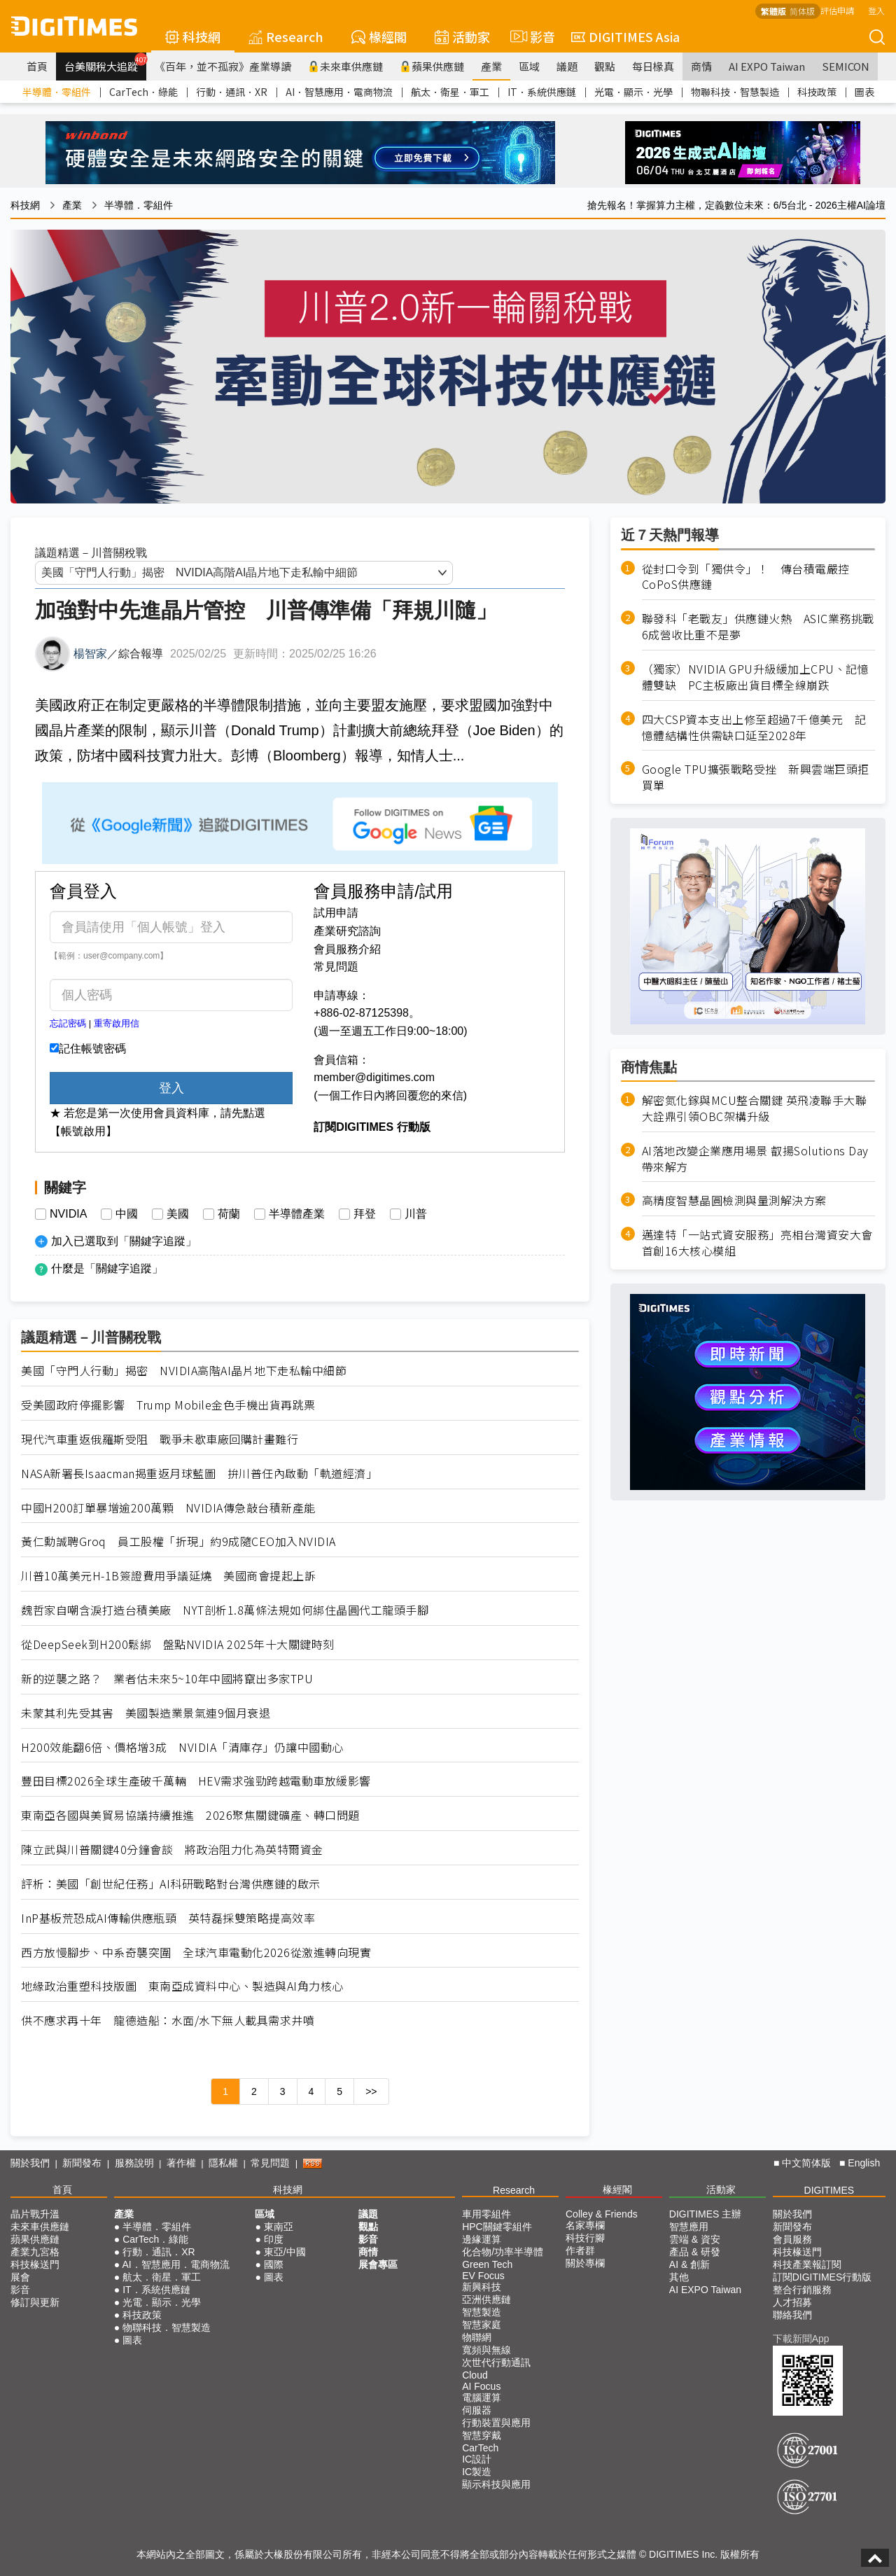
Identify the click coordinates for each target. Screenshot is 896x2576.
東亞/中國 (285, 2251)
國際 (274, 2264)
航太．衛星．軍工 (450, 92)
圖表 (864, 92)
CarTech (480, 2447)
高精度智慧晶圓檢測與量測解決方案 (734, 1200)
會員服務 (792, 2239)
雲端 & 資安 (694, 2239)
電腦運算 (481, 2397)
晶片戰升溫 (34, 2214)
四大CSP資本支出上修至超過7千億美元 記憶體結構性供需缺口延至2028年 (754, 727)
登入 (876, 10)
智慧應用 (688, 2226)
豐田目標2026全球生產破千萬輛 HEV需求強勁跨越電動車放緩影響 (196, 1781)
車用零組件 (486, 2214)
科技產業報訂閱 (807, 2264)
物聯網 (476, 2337)
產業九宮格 (34, 2251)
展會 (20, 2277)
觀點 (604, 66)
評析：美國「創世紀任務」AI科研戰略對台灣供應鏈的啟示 (171, 1884)
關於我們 (30, 2162)
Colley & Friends (602, 2214)
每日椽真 (653, 66)
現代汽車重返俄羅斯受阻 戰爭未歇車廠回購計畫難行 (159, 1439)
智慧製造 (481, 2312)
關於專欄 (585, 2263)
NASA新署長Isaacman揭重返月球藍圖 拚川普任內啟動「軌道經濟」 (199, 1473)
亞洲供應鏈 (486, 2299)
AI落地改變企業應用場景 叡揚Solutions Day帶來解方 (755, 1159)
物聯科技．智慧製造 (735, 92)
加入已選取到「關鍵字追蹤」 (124, 1241)
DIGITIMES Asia (625, 36)
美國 (178, 1214)
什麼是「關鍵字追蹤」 (107, 1268)
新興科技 (481, 2286)
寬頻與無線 (486, 2349)
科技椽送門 (34, 2264)
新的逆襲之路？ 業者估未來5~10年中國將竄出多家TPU (167, 1679)
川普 (416, 1214)
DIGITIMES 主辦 (705, 2214)
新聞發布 (82, 2162)
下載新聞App (801, 2338)
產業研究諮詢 (347, 931)
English (864, 2162)
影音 (530, 36)
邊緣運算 (481, 2239)
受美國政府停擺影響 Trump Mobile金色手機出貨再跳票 (168, 1405)
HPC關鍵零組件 (497, 2226)
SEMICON (845, 66)
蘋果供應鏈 (432, 66)
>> (371, 2091)
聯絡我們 (792, 2314)
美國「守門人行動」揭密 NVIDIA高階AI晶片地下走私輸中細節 (183, 1371)
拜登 (365, 1214)
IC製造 (476, 2471)
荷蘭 (229, 1214)
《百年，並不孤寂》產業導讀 (223, 66)
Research (285, 36)
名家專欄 (585, 2225)
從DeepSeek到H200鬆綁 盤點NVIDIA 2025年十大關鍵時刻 (178, 1644)
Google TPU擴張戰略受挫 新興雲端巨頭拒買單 (755, 777)
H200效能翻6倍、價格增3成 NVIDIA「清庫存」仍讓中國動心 (182, 1747)
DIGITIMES (829, 2190)
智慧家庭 (481, 2324)
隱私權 (223, 2162)
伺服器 (476, 2410)
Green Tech (487, 2264)
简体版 (802, 11)
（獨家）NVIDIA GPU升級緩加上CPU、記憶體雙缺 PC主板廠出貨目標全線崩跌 (755, 677)
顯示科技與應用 (496, 2484)
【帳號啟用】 (83, 1131)
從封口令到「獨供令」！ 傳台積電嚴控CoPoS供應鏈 (746, 577)
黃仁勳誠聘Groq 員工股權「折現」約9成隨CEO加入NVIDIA (178, 1541)
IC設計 (476, 2459)
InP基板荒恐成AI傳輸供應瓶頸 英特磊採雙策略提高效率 (168, 1918)
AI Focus (481, 2386)
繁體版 (773, 11)
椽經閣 (379, 36)
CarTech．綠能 (143, 92)
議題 (567, 66)
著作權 (181, 2162)
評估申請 (837, 10)
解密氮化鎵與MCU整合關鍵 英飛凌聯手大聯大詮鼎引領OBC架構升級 (754, 1108)
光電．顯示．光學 (633, 92)
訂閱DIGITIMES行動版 (822, 2277)
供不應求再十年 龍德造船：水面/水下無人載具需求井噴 (167, 2020)
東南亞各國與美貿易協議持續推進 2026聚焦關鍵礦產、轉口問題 (190, 1815)
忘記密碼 (68, 1023)
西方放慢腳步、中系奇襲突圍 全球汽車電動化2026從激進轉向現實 (196, 1952)
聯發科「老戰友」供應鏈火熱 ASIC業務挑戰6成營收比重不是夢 (758, 627)
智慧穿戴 (481, 2435)
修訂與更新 (34, 2302)
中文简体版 (806, 2162)
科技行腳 (585, 2237)
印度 (274, 2239)
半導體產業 (297, 1214)
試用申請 (336, 913)
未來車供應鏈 (345, 66)
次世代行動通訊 (496, 2362)
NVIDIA (68, 1214)
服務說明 (134, 2162)
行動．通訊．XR (231, 92)
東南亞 (278, 2226)
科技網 (192, 36)
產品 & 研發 (694, 2251)
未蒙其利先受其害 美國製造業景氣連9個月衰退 (145, 1713)
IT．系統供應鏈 (541, 92)
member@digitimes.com (374, 1077)
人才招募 (792, 2302)
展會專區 (378, 2264)
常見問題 (336, 967)
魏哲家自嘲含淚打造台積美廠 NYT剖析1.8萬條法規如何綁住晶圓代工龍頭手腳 (224, 1610)
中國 (126, 1214)
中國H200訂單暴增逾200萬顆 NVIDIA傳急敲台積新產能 (168, 1508)
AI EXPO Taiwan (767, 66)
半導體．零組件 (56, 92)
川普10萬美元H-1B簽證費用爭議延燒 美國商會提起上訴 (168, 1576)
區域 (529, 66)
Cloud (475, 2375)
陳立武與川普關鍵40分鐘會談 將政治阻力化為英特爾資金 (172, 1850)
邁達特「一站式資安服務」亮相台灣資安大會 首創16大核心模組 (757, 1243)
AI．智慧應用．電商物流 (339, 92)
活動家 (462, 36)
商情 (701, 66)
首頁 (37, 66)
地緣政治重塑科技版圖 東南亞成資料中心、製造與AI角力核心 (182, 1986)
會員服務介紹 (347, 949)
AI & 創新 (689, 2264)
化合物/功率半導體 (502, 2251)
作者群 (580, 2250)
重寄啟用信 (116, 1023)
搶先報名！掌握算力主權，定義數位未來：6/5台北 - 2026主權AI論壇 (736, 205)
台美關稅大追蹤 (105, 63)
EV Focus (483, 2275)
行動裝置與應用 (496, 2422)
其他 (679, 2277)
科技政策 (816, 92)
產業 (491, 66)
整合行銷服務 (802, 2289)
